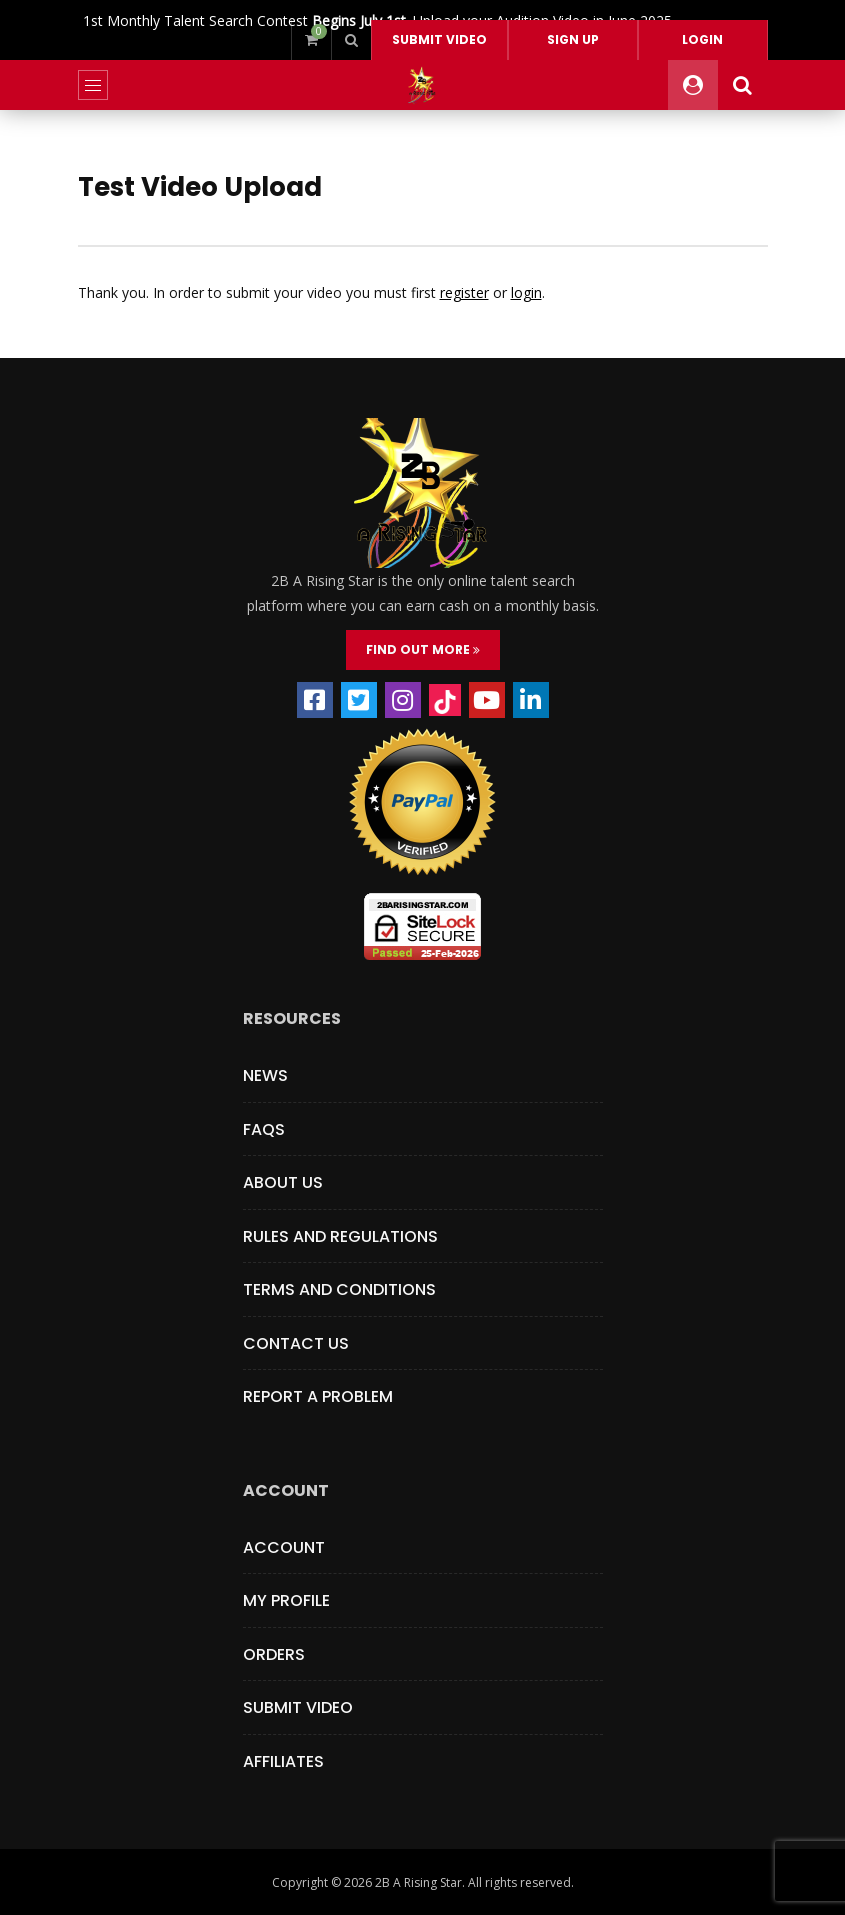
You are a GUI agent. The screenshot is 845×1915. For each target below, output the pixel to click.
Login (702, 39)
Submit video (439, 39)
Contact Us (296, 1343)
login (526, 292)
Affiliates (283, 1761)
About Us (283, 1182)
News (265, 1075)
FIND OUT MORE (423, 649)
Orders (274, 1654)
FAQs (264, 1129)
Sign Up (573, 39)
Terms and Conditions (339, 1289)
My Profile (286, 1600)
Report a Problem (318, 1396)
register (464, 292)
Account (284, 1547)
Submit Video (298, 1707)
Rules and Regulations (340, 1236)
